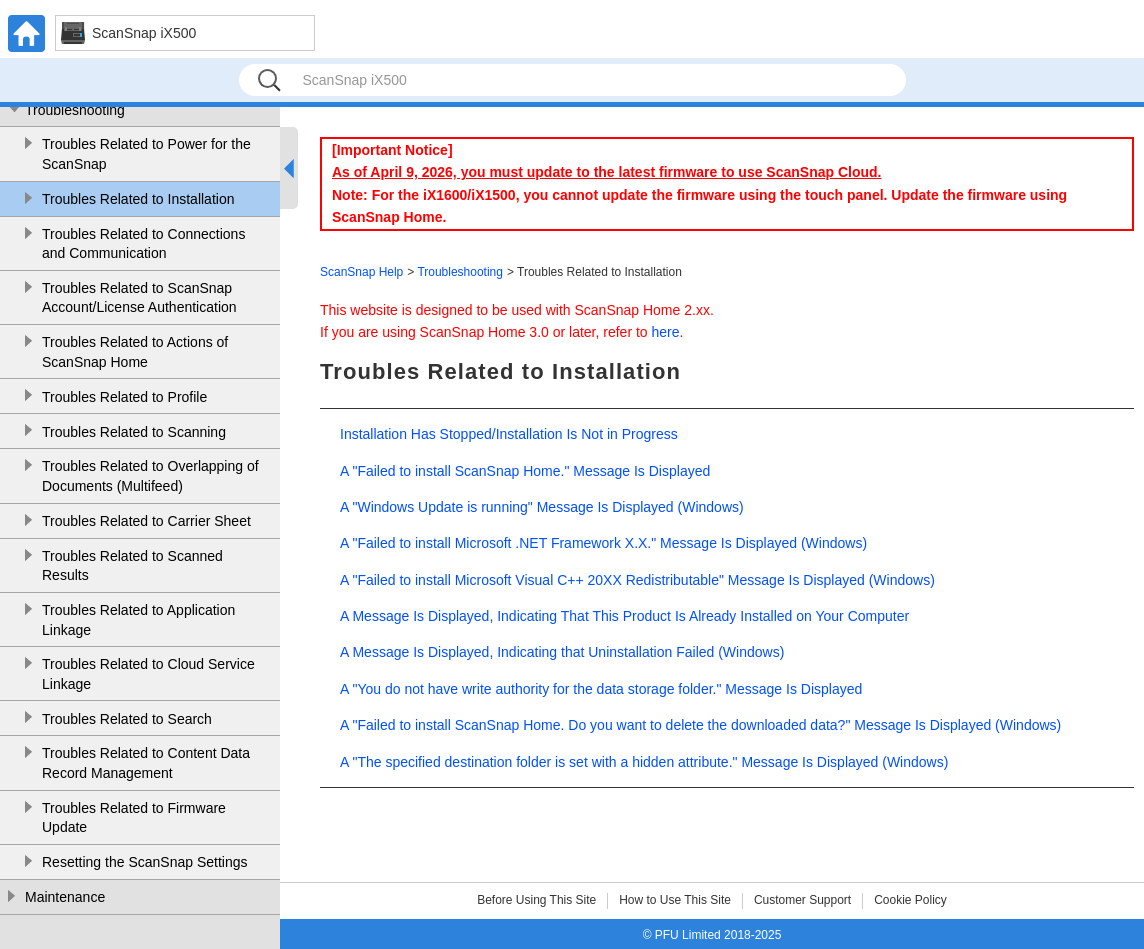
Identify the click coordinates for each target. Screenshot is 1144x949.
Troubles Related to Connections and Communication (143, 244)
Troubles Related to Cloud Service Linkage (148, 674)
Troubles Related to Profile (124, 397)
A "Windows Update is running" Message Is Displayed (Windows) (542, 507)
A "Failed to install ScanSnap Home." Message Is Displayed (525, 471)
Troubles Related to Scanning (134, 432)
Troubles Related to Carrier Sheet (146, 521)
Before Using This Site (536, 900)
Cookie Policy (910, 900)
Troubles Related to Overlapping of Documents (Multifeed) (150, 476)
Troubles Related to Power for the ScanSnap (146, 154)
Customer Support (802, 900)
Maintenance (65, 897)
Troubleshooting (75, 110)
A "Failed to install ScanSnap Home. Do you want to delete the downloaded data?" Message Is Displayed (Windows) (700, 725)
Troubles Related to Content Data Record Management (146, 763)
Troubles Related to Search (127, 719)
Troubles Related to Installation (138, 199)
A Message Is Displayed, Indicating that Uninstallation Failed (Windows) (562, 652)
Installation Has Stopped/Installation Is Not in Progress (509, 434)
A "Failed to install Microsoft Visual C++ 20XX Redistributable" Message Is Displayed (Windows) (637, 580)
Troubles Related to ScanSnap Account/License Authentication (139, 298)
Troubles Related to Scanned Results (132, 566)
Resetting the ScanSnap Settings (144, 862)
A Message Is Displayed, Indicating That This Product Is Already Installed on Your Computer (624, 616)
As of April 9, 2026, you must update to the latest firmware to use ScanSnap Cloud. (606, 172)
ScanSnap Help (361, 272)
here (666, 332)
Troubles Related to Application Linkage (138, 620)
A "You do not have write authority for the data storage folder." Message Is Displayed (601, 689)
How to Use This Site (675, 900)
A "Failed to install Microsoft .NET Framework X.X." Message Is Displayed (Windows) (603, 543)
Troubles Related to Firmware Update (134, 818)
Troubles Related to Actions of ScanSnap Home (135, 352)
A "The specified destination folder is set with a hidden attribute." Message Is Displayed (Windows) (644, 762)
